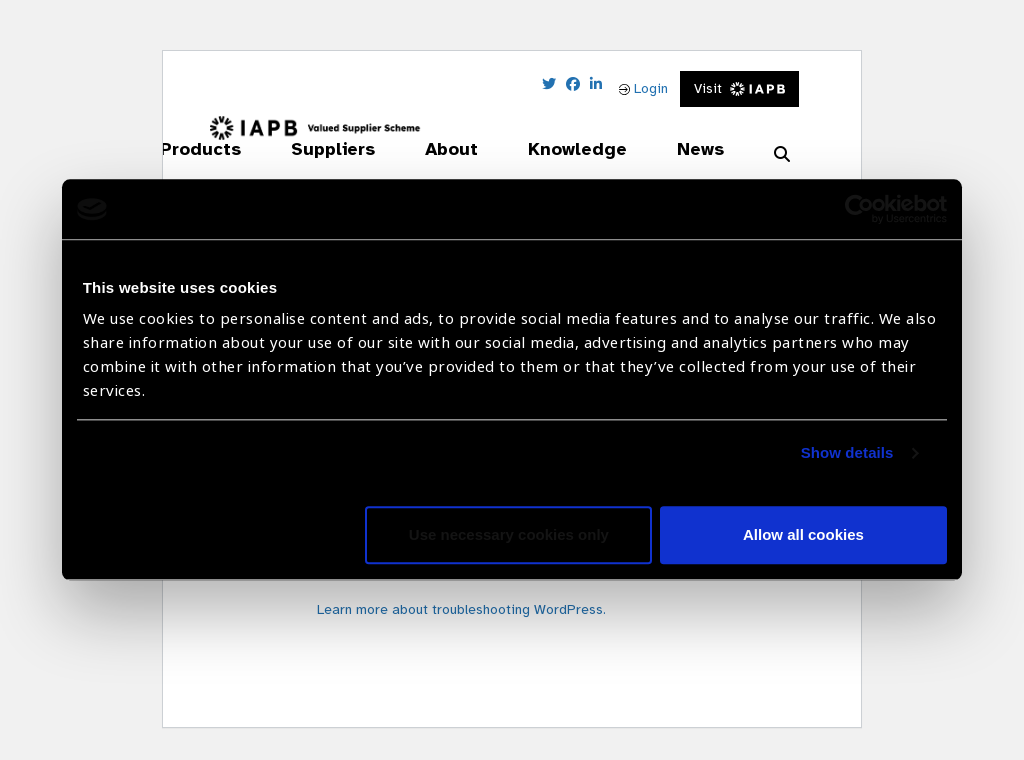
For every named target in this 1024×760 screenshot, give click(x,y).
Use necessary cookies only (509, 535)
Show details (847, 453)
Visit (739, 88)
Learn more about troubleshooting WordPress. (461, 609)
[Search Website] (782, 155)
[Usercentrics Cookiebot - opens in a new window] (859, 209)
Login (643, 88)
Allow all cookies (803, 535)
